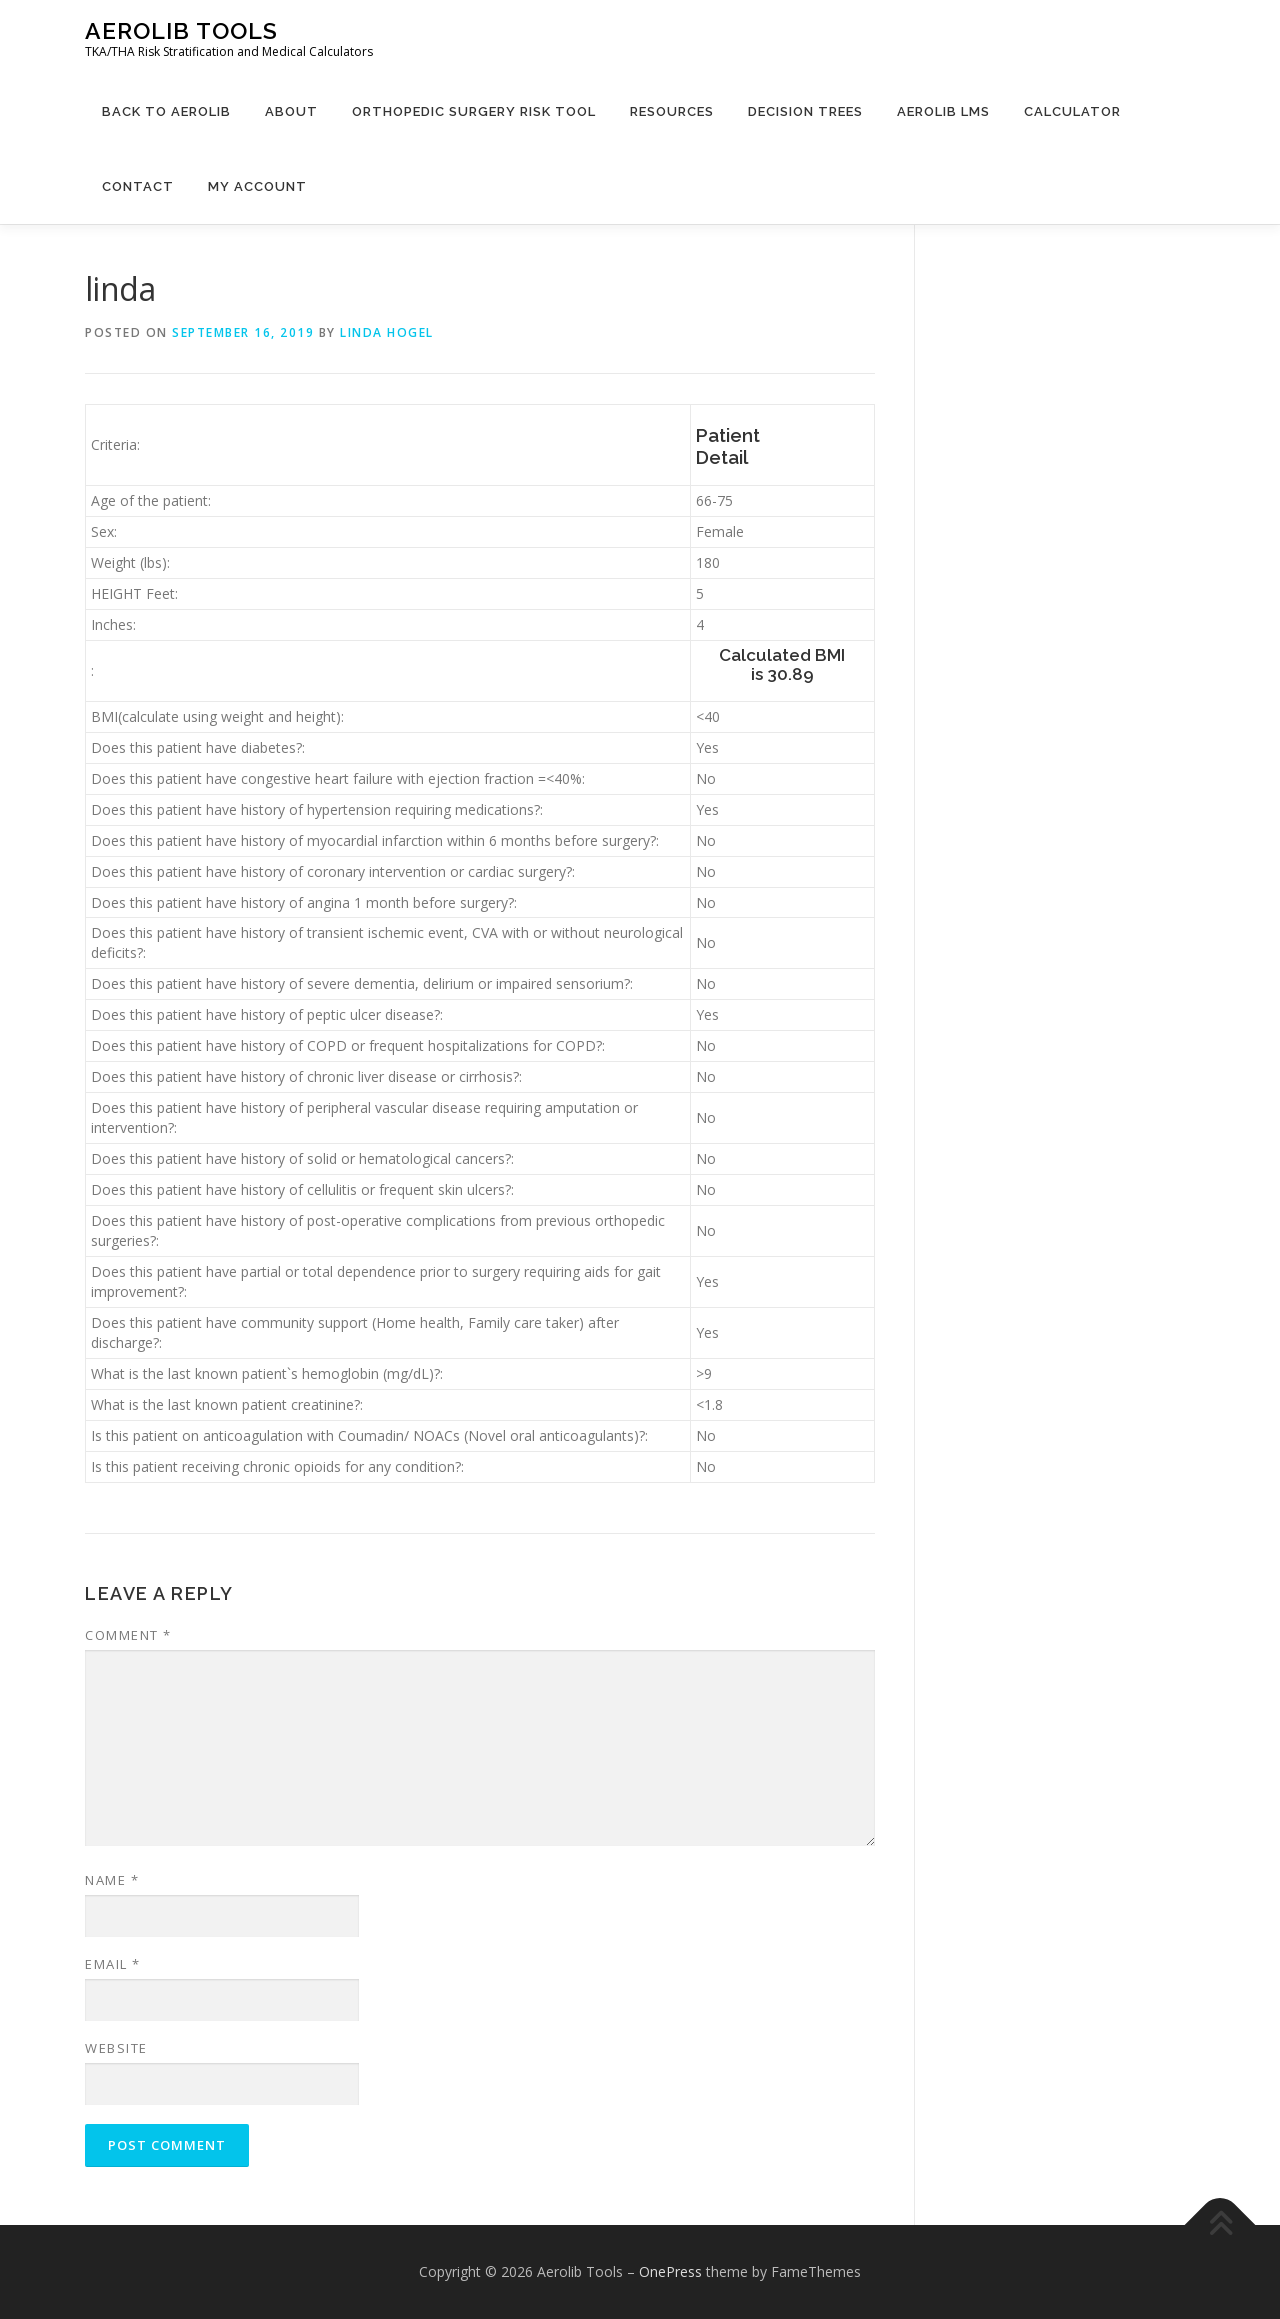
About (291, 111)
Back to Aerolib (166, 111)
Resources (672, 111)
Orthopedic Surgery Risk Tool (474, 111)
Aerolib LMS (943, 111)
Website (116, 2048)
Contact (138, 186)
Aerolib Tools (181, 30)
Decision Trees (805, 111)
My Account (257, 186)
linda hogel (387, 332)
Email (113, 1964)
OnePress (670, 2271)
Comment (128, 1635)
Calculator (1072, 111)
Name (112, 1880)
